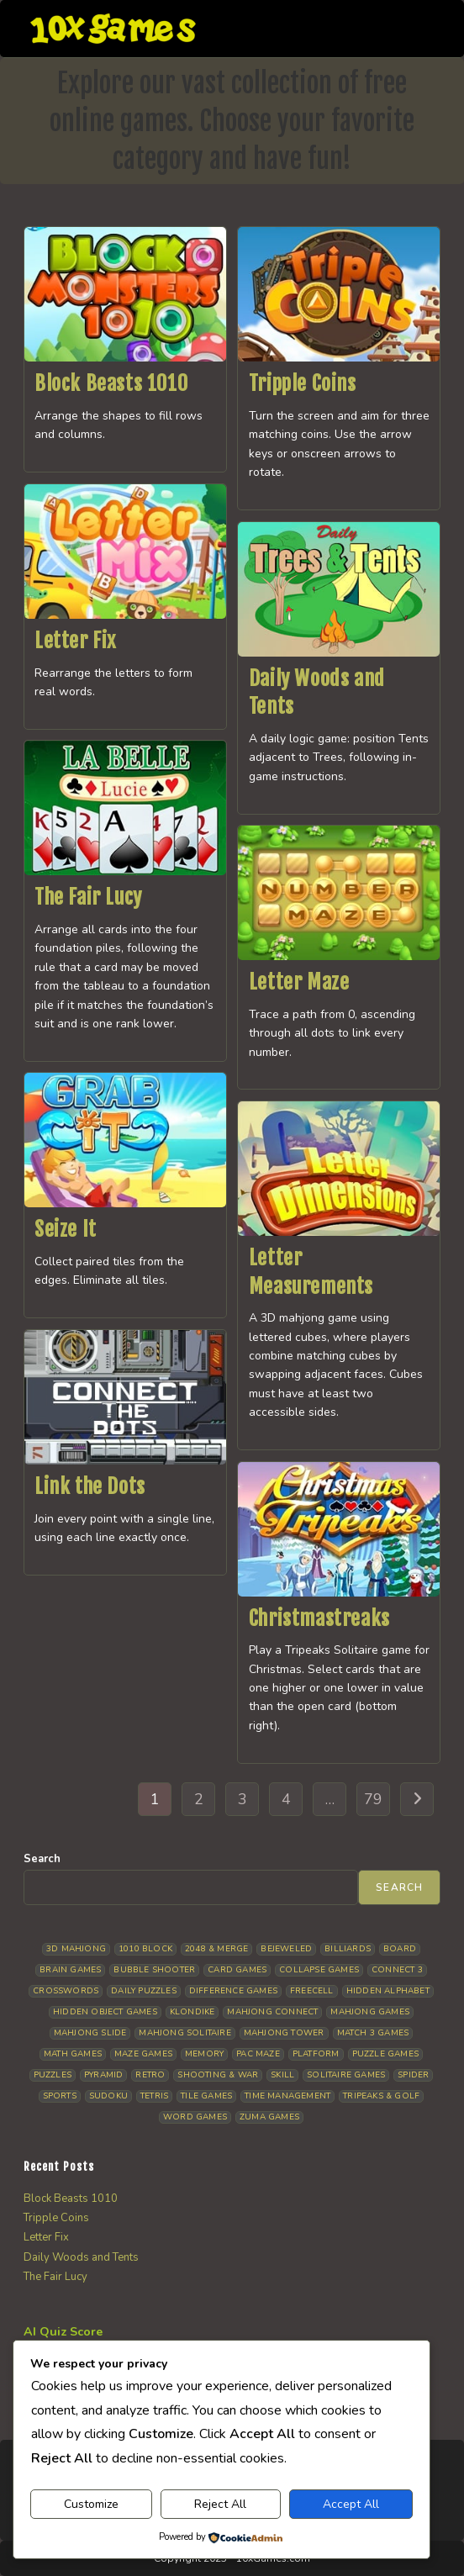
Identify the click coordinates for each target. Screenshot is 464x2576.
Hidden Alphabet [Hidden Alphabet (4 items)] (388, 1991)
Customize (91, 2504)
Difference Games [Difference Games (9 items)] (233, 1991)
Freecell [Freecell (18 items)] (312, 1991)
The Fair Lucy (88, 897)
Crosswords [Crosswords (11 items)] (65, 1991)
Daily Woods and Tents (81, 2257)
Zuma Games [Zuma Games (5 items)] (269, 2117)
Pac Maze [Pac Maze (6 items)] (258, 2054)
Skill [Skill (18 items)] (282, 2075)
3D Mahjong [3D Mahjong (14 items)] (76, 1949)
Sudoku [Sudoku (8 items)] (108, 2096)
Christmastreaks (319, 1618)
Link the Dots (89, 1486)
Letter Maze (299, 982)
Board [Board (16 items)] (399, 1949)
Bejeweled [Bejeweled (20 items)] (286, 1949)
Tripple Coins (302, 383)
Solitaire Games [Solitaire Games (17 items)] (346, 2075)
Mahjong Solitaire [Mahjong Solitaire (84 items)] (184, 2033)
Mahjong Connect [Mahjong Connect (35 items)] (272, 2012)
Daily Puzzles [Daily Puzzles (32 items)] (144, 1991)
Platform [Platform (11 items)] (316, 2054)
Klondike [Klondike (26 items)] (192, 2012)
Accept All (351, 2504)
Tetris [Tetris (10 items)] (154, 2096)
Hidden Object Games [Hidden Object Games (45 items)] (105, 2012)
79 (373, 1799)
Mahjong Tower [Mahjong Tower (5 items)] (284, 2033)
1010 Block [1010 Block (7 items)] (145, 1949)
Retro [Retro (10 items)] (150, 2075)
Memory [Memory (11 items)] (204, 2054)
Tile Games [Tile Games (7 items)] (206, 2096)
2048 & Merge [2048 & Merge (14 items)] (216, 1949)
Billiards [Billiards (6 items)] (347, 1949)
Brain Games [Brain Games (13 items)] (70, 1970)
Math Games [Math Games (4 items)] (73, 2054)
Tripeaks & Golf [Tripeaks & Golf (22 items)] (381, 2096)
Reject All (220, 2504)
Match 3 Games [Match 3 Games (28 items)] (373, 2033)
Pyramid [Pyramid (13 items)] (103, 2075)
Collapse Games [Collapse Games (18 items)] (319, 1970)
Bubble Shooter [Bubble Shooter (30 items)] (154, 1970)
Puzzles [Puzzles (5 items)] (52, 2075)
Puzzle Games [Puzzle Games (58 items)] (385, 2054)
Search (42, 1858)
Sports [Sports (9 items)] (59, 2096)
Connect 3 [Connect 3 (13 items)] (397, 1970)
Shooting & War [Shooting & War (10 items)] (217, 2075)
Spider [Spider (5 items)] (413, 2075)
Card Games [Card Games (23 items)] (237, 1970)
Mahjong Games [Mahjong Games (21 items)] (369, 2012)
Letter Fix (75, 640)
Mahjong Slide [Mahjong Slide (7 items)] (90, 2033)
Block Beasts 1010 (110, 383)
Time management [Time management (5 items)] (287, 2096)
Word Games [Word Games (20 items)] (195, 2117)
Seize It (65, 1229)
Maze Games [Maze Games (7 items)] (143, 2054)
